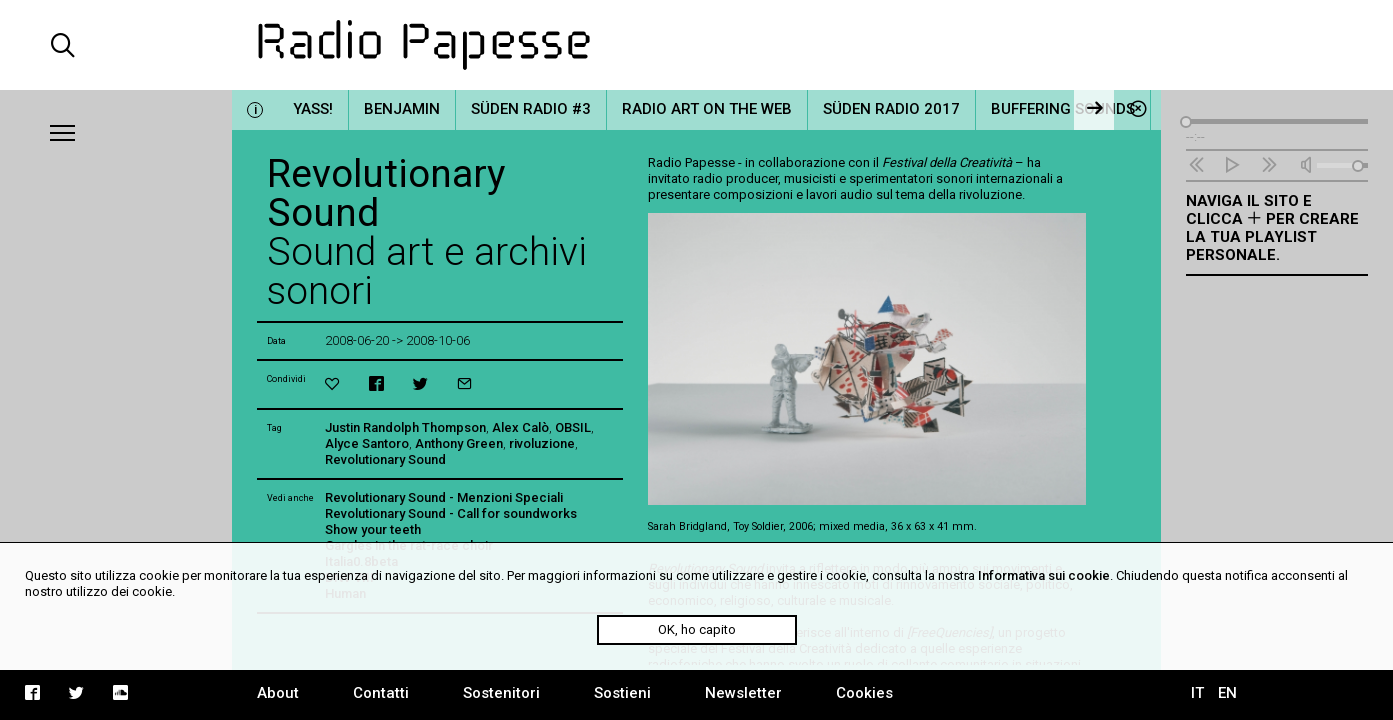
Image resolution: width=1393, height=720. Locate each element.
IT (1197, 693)
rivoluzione (542, 443)
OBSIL (573, 427)
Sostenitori (501, 693)
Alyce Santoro (367, 443)
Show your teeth (373, 529)
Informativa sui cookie (1044, 575)
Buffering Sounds (1063, 109)
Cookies (864, 693)
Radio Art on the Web (707, 109)
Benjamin (402, 109)
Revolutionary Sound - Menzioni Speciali (444, 497)
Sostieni (622, 693)
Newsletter (743, 693)
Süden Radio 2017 (891, 109)
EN (1227, 693)
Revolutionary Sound (385, 459)
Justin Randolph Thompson (405, 427)
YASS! (313, 109)
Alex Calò (520, 427)
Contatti (381, 693)
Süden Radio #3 (531, 109)
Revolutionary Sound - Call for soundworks (451, 513)
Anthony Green (459, 443)
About (278, 693)
